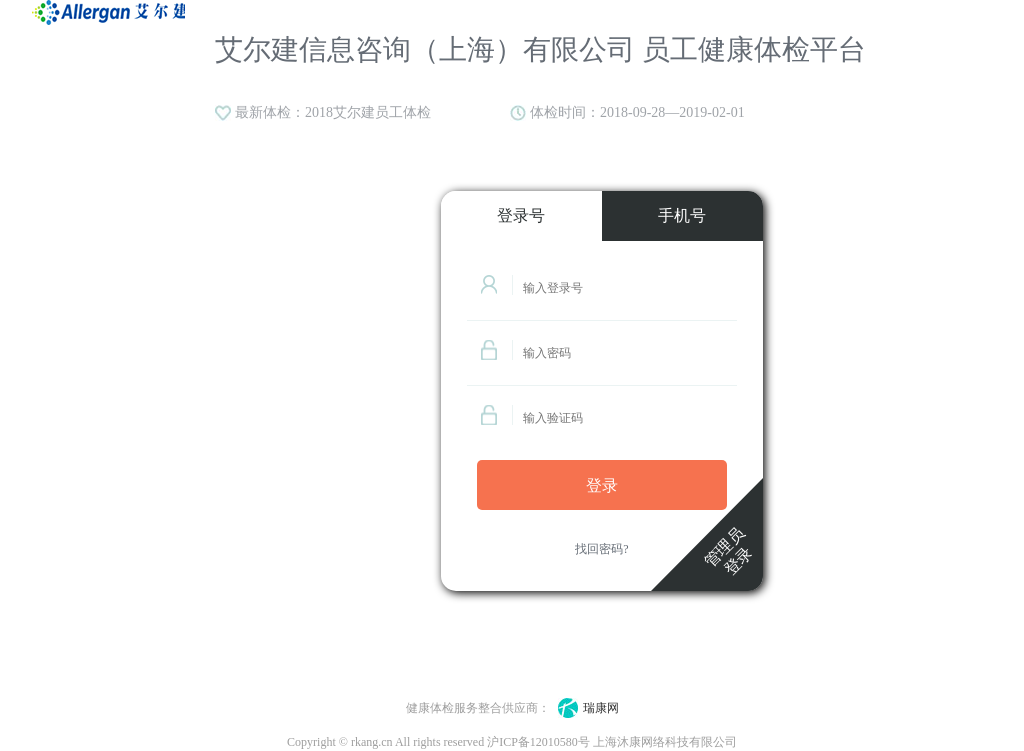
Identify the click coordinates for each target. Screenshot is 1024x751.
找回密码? (601, 549)
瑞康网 (584, 708)
